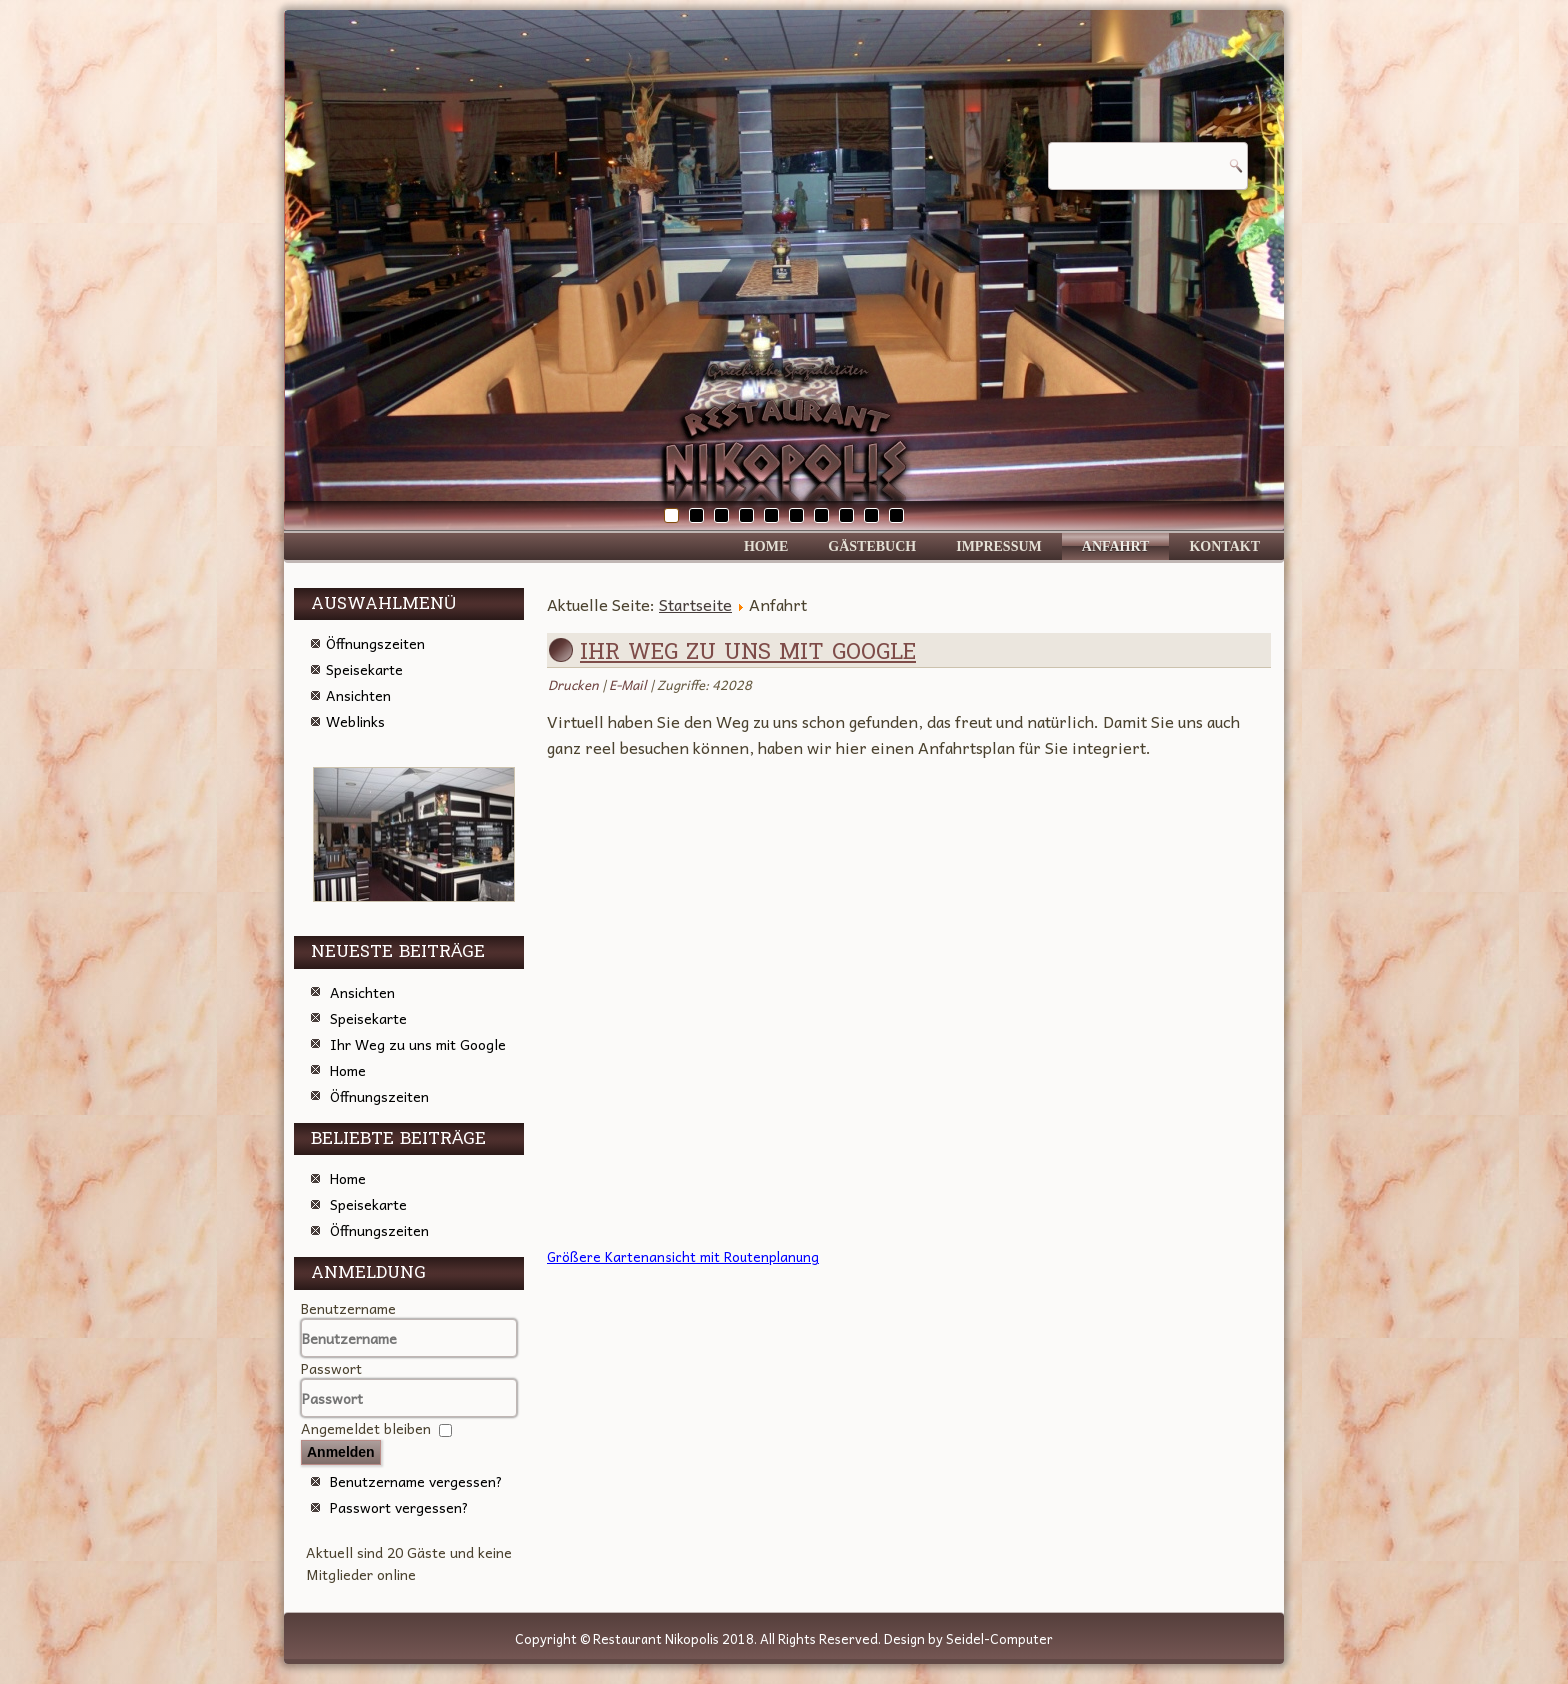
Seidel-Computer (999, 1638)
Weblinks (355, 721)
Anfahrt (1116, 546)
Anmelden (341, 1452)
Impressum (999, 546)
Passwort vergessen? (399, 1507)
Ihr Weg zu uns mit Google (748, 652)
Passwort (331, 1368)
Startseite (695, 604)
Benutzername (348, 1308)
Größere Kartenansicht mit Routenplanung (683, 1256)
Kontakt (1224, 546)
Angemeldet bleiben (366, 1428)
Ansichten (358, 695)
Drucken (575, 684)
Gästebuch (872, 546)
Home (766, 546)
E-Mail (629, 684)
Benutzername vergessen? (416, 1481)
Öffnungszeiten (375, 643)
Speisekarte (364, 669)
